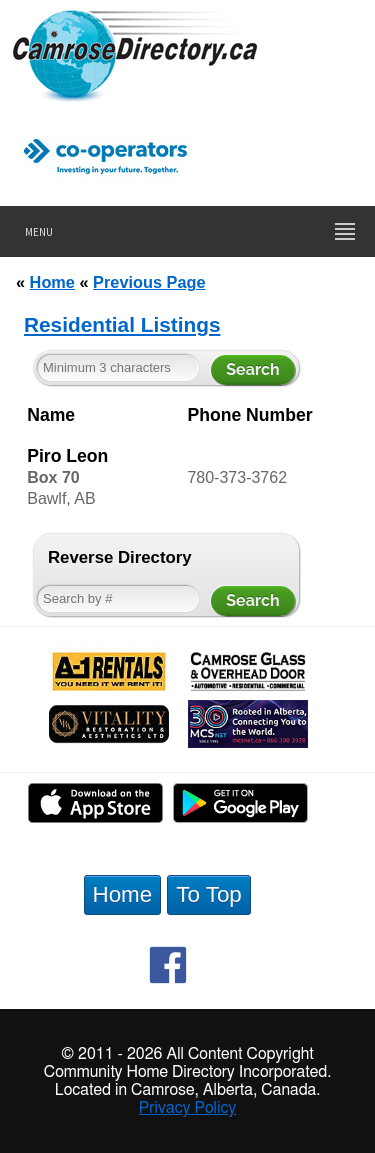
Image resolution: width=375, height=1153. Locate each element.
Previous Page (149, 282)
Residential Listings (122, 324)
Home (52, 282)
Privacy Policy (188, 1108)
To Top (209, 894)
